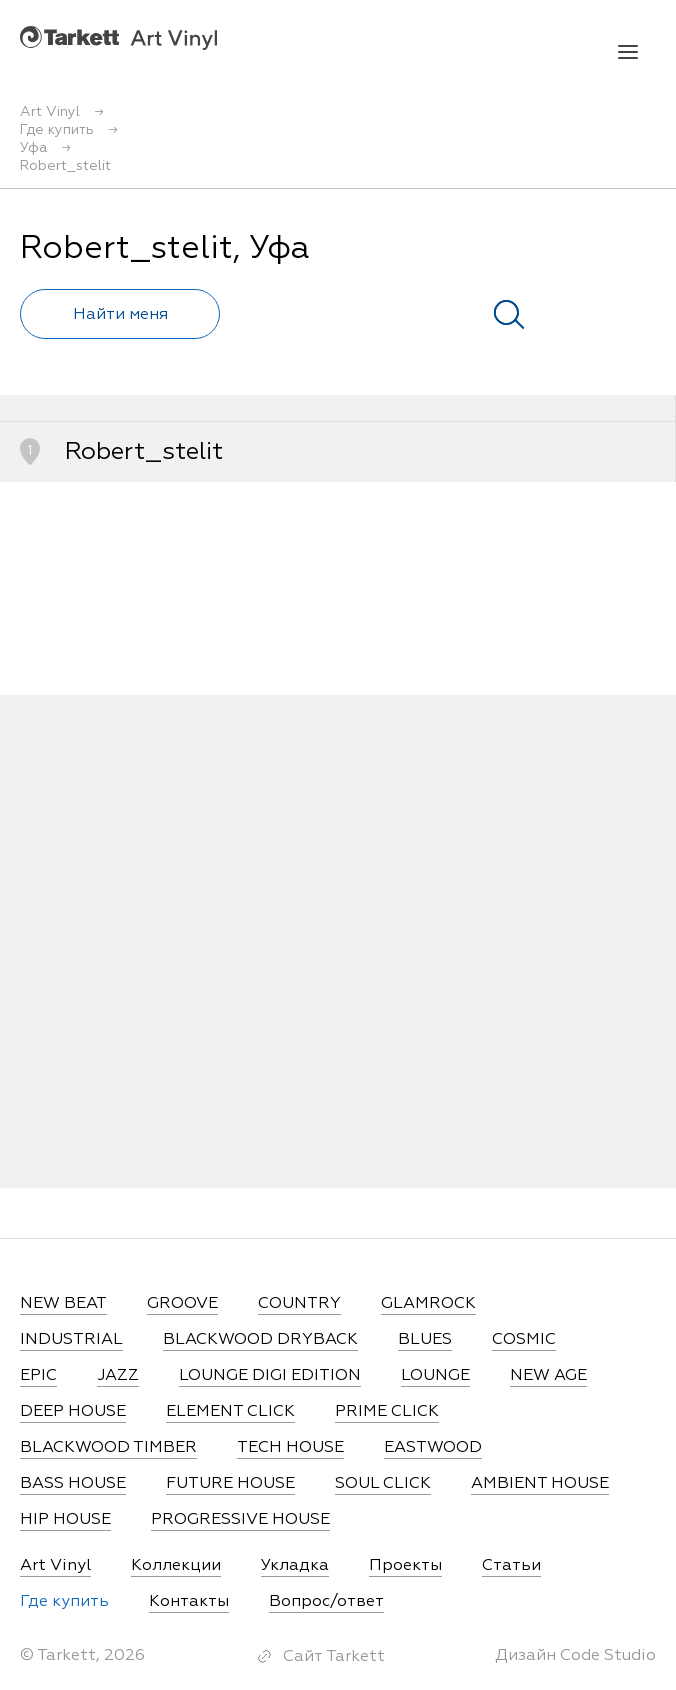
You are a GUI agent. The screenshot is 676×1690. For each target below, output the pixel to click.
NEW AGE (548, 1376)
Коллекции (176, 1566)
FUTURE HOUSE (230, 1484)
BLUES (425, 1340)
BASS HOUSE (73, 1484)
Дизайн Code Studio (575, 1656)
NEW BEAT (63, 1304)
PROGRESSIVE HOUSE (240, 1520)
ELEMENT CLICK (230, 1412)
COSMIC (524, 1340)
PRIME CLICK (387, 1412)
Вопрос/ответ (326, 1602)
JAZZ (118, 1376)
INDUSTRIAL (71, 1340)
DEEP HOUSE (73, 1412)
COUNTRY (299, 1304)
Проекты (405, 1566)
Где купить (64, 1602)
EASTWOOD (433, 1448)
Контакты (189, 1602)
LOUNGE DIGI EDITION (270, 1376)
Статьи (511, 1566)
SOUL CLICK (383, 1484)
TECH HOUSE (290, 1448)
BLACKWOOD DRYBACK (260, 1340)
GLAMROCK (428, 1304)
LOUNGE (435, 1376)
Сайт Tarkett (334, 1657)
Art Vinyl (118, 37)
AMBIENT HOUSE (540, 1484)
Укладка (295, 1566)
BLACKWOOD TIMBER (108, 1448)
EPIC (38, 1376)
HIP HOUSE (65, 1520)
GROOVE (182, 1304)
